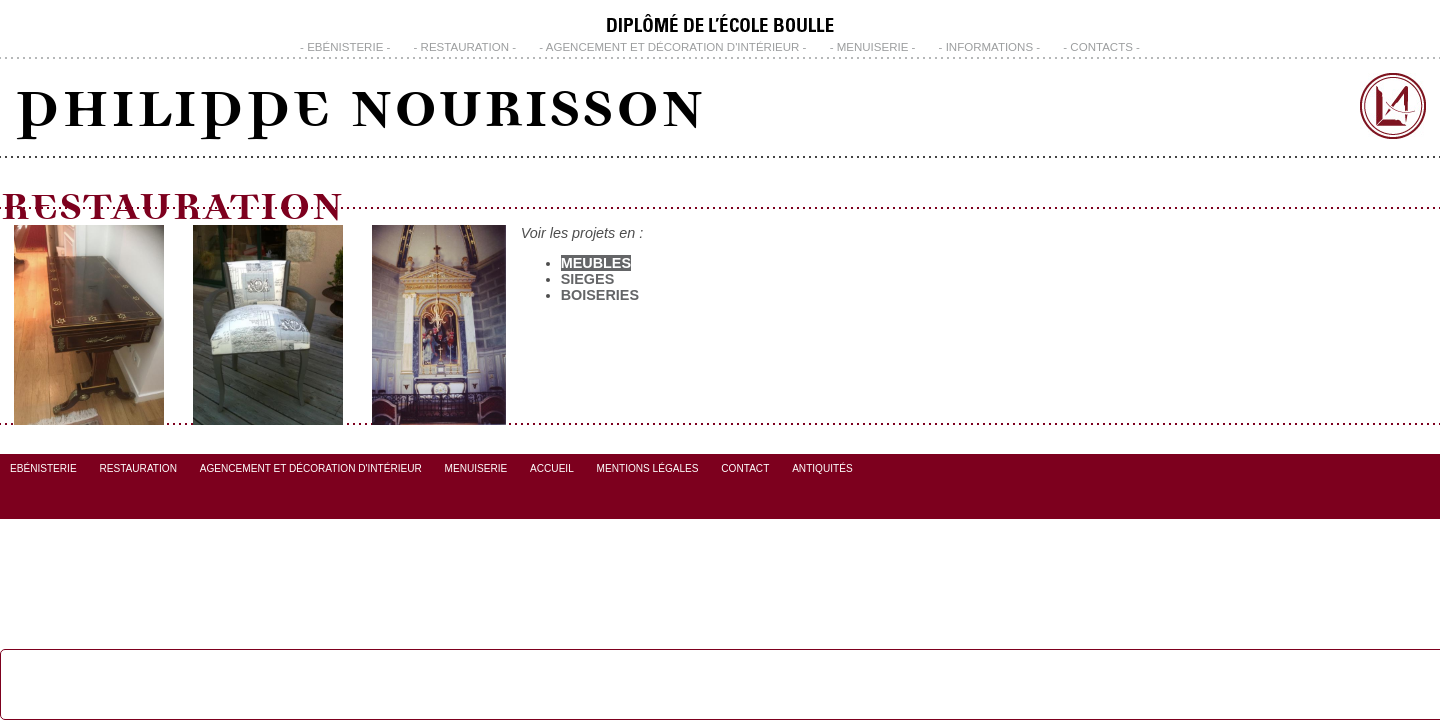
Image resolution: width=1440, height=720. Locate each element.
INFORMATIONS (989, 47)
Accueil (552, 468)
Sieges (588, 279)
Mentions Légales (648, 468)
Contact (745, 468)
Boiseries (600, 295)
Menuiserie (873, 47)
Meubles (596, 263)
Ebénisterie (345, 47)
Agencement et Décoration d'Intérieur (673, 47)
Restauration (465, 47)
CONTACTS (1101, 47)
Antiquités (822, 468)
